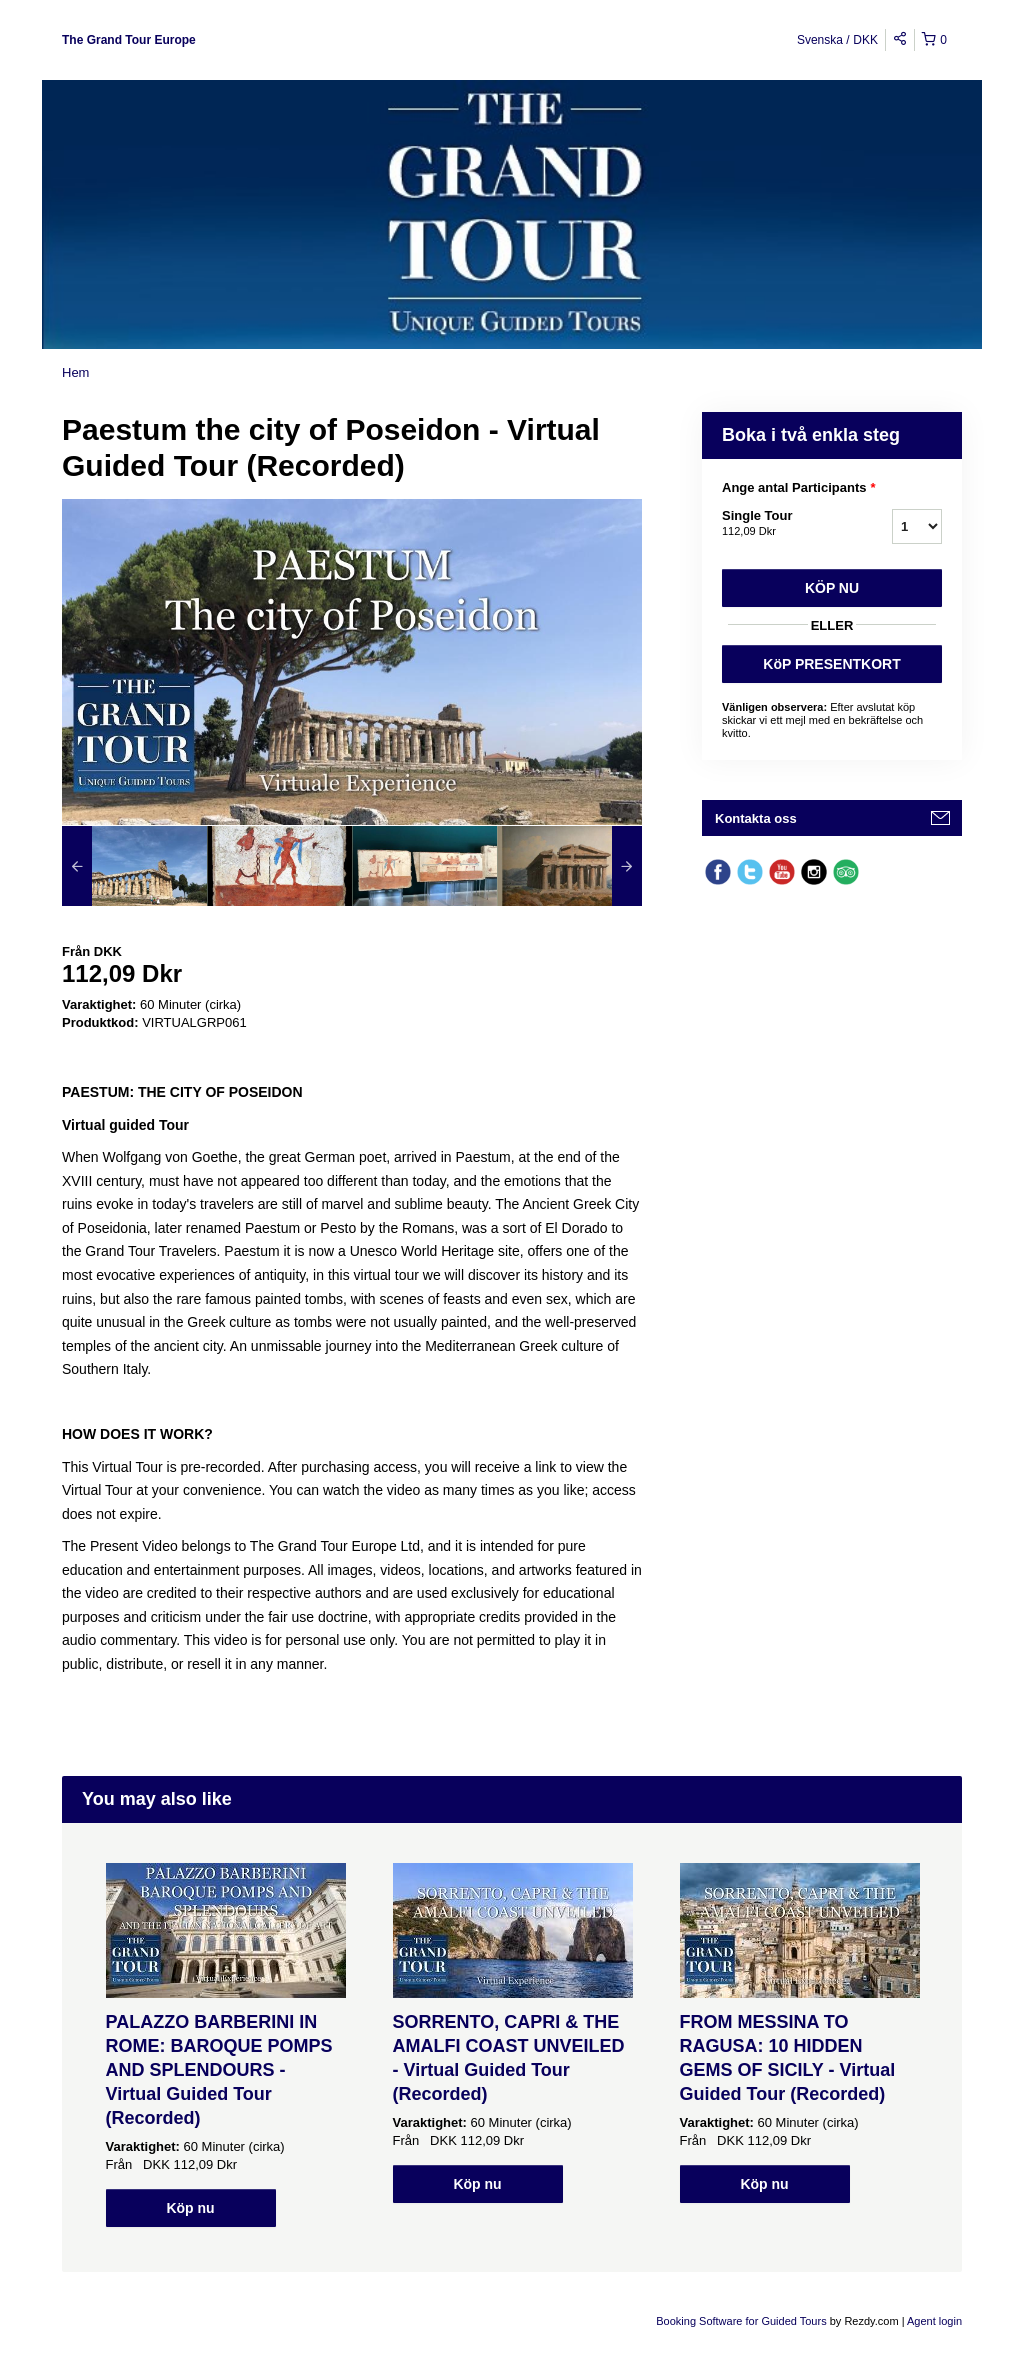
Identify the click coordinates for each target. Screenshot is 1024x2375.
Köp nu (832, 588)
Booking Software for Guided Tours (742, 2321)
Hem (75, 372)
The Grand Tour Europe (129, 40)
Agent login (934, 2321)
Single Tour (782, 524)
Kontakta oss (756, 818)
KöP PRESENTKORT (831, 664)
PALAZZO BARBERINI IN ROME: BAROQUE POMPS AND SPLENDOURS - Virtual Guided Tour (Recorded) (219, 2070)
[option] (134, 866)
